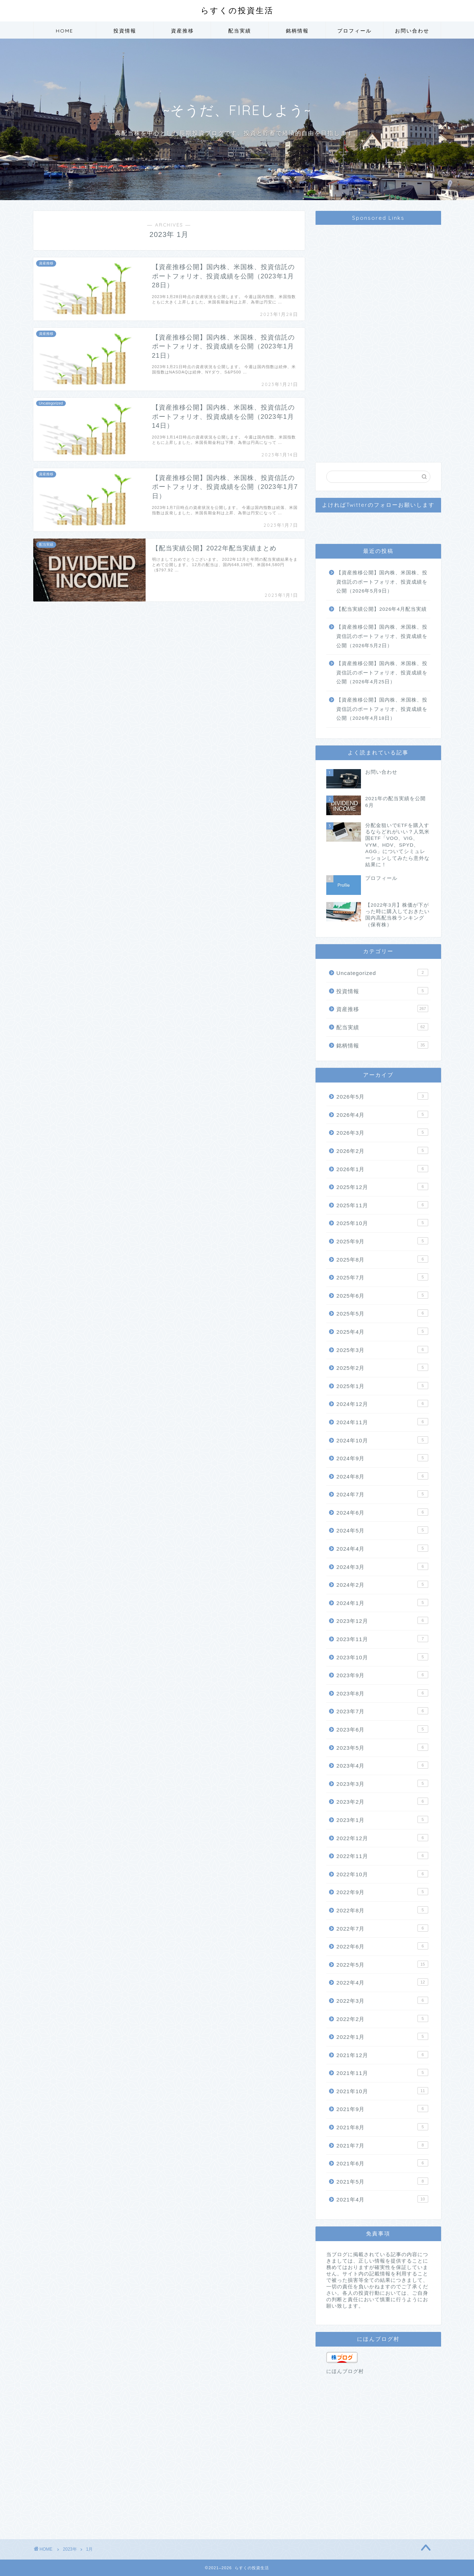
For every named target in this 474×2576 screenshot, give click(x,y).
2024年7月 (382, 1493)
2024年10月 (382, 1439)
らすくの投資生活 (237, 10)
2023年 (70, 2549)
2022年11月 (382, 1855)
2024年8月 (382, 1476)
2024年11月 (382, 1421)
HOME (64, 31)
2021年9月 (382, 2108)
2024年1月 (382, 1602)
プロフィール (354, 31)
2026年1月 (382, 1168)
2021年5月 (382, 2181)
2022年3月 (382, 2000)
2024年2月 (382, 1584)
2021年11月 (382, 2072)
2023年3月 (382, 1783)
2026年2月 (382, 1150)
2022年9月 (382, 1891)
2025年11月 (382, 1204)
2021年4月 (382, 2199)
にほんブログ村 (345, 2371)
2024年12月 (382, 1403)
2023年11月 (382, 1638)
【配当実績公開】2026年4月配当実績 (381, 609)
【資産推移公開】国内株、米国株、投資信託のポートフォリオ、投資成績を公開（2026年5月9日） (381, 582)
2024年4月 (382, 1548)
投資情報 (124, 31)
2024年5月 (382, 1530)
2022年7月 (382, 1928)
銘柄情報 (297, 31)
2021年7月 (382, 2145)
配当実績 (239, 31)
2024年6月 (382, 1512)
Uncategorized (382, 972)
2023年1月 (382, 1819)
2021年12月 (382, 2054)
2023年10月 (382, 1656)
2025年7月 (382, 1276)
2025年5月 (382, 1313)
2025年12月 (382, 1186)
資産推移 (182, 31)
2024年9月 (382, 1457)
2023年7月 (382, 1710)
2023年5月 (382, 1747)
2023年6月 (382, 1729)
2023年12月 (382, 1620)
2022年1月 (382, 2036)
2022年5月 (382, 1964)
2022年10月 (382, 1873)
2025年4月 (382, 1331)
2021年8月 (382, 2126)
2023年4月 (382, 1765)
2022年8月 (382, 1909)
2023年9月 (382, 1674)
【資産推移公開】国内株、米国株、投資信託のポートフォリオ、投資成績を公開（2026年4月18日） (381, 709)
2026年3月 (382, 1132)
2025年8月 (382, 1259)
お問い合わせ (412, 31)
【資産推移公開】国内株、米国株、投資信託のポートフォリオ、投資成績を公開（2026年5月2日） (381, 636)
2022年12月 (382, 1837)
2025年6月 (382, 1295)
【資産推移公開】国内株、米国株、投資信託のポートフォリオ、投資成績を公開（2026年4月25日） (381, 672)
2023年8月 (382, 1692)
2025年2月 (382, 1367)
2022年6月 (382, 1946)
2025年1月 (382, 1385)
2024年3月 (382, 1566)
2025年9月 (382, 1240)
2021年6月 (382, 2162)
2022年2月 (382, 2018)
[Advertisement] (378, 337)
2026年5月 (382, 1096)
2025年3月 (382, 1349)
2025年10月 (382, 1222)
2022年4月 (382, 1982)
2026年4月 (382, 1114)
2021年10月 (382, 2090)
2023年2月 (382, 1801)
